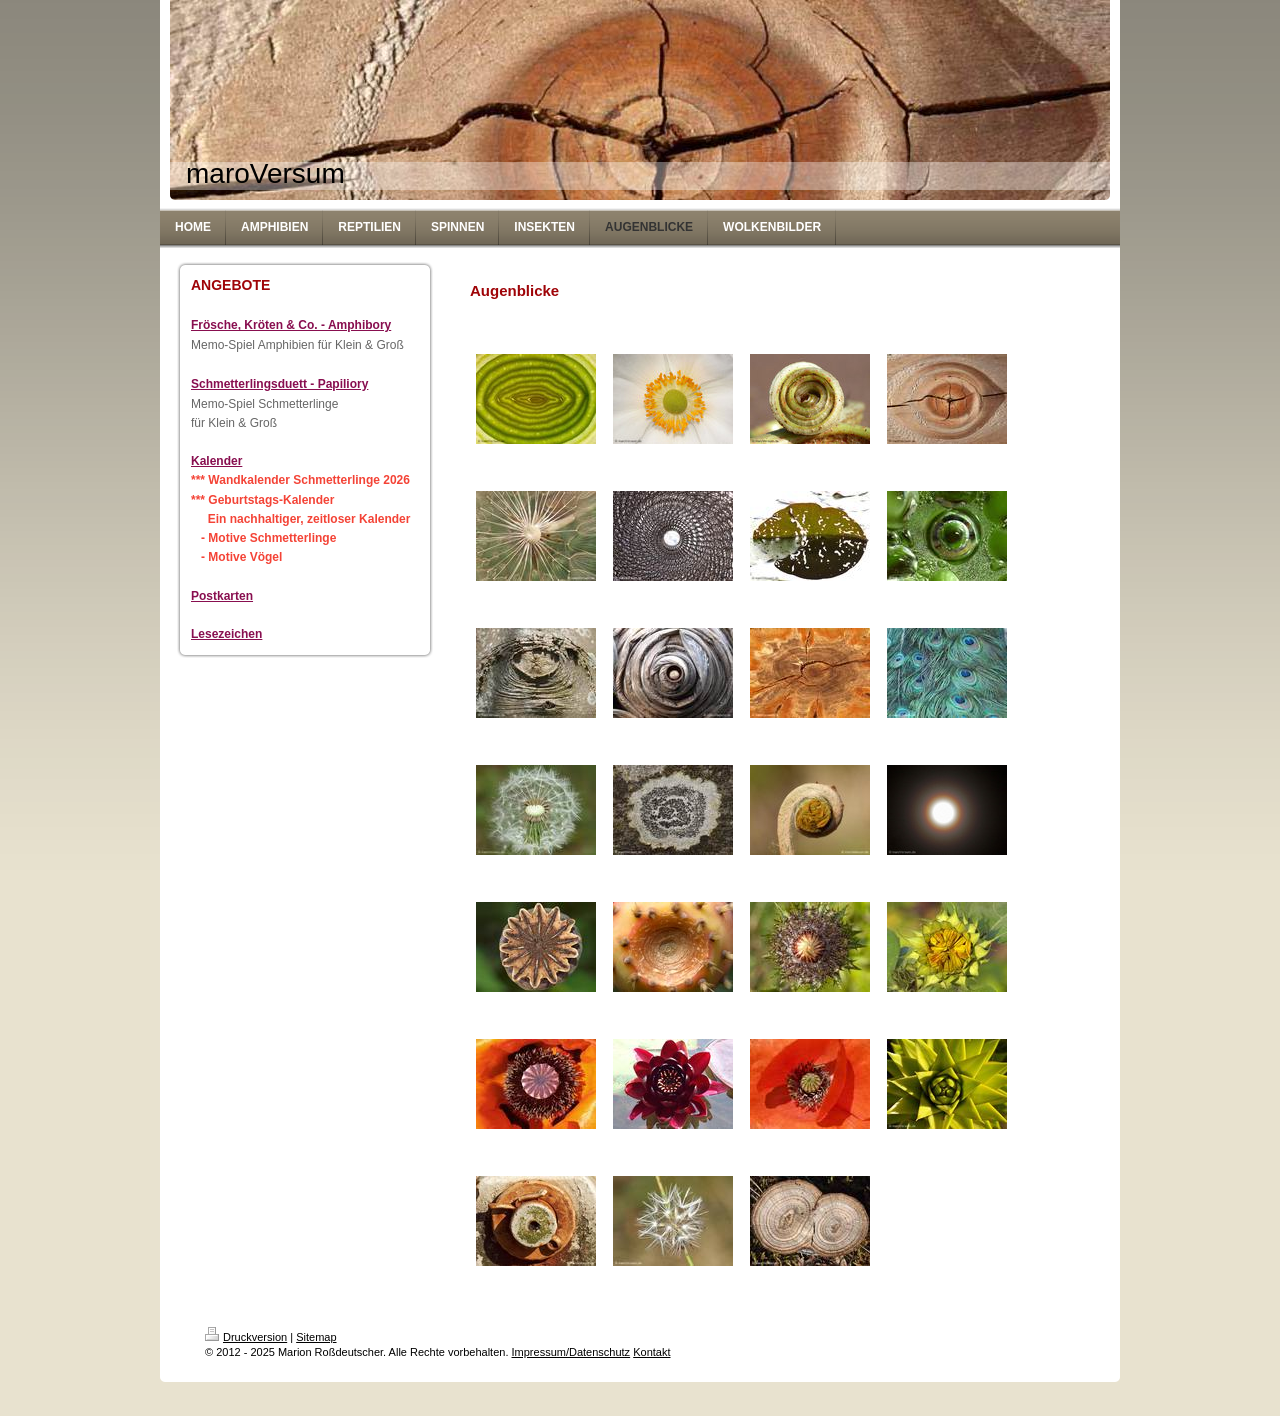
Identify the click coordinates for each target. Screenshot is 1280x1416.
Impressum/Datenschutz (571, 1352)
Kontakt (651, 1352)
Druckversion (246, 1337)
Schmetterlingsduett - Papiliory (279, 384)
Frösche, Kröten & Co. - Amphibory (291, 325)
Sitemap (316, 1337)
